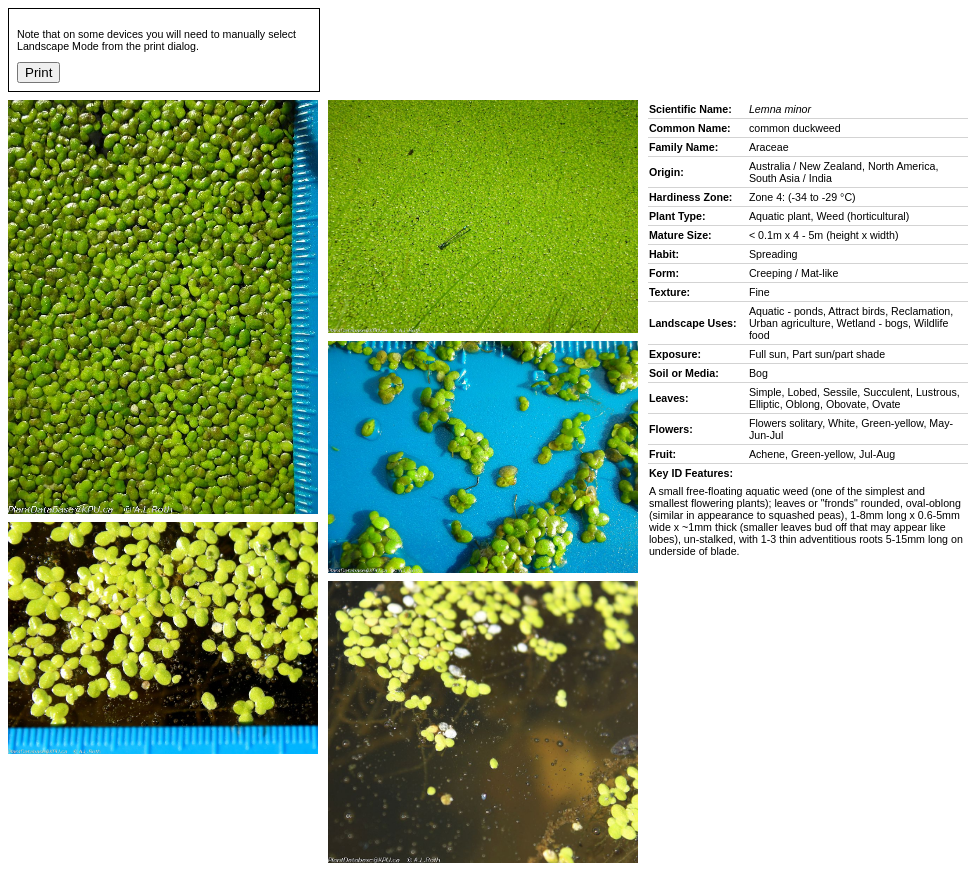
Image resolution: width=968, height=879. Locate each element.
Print (38, 72)
